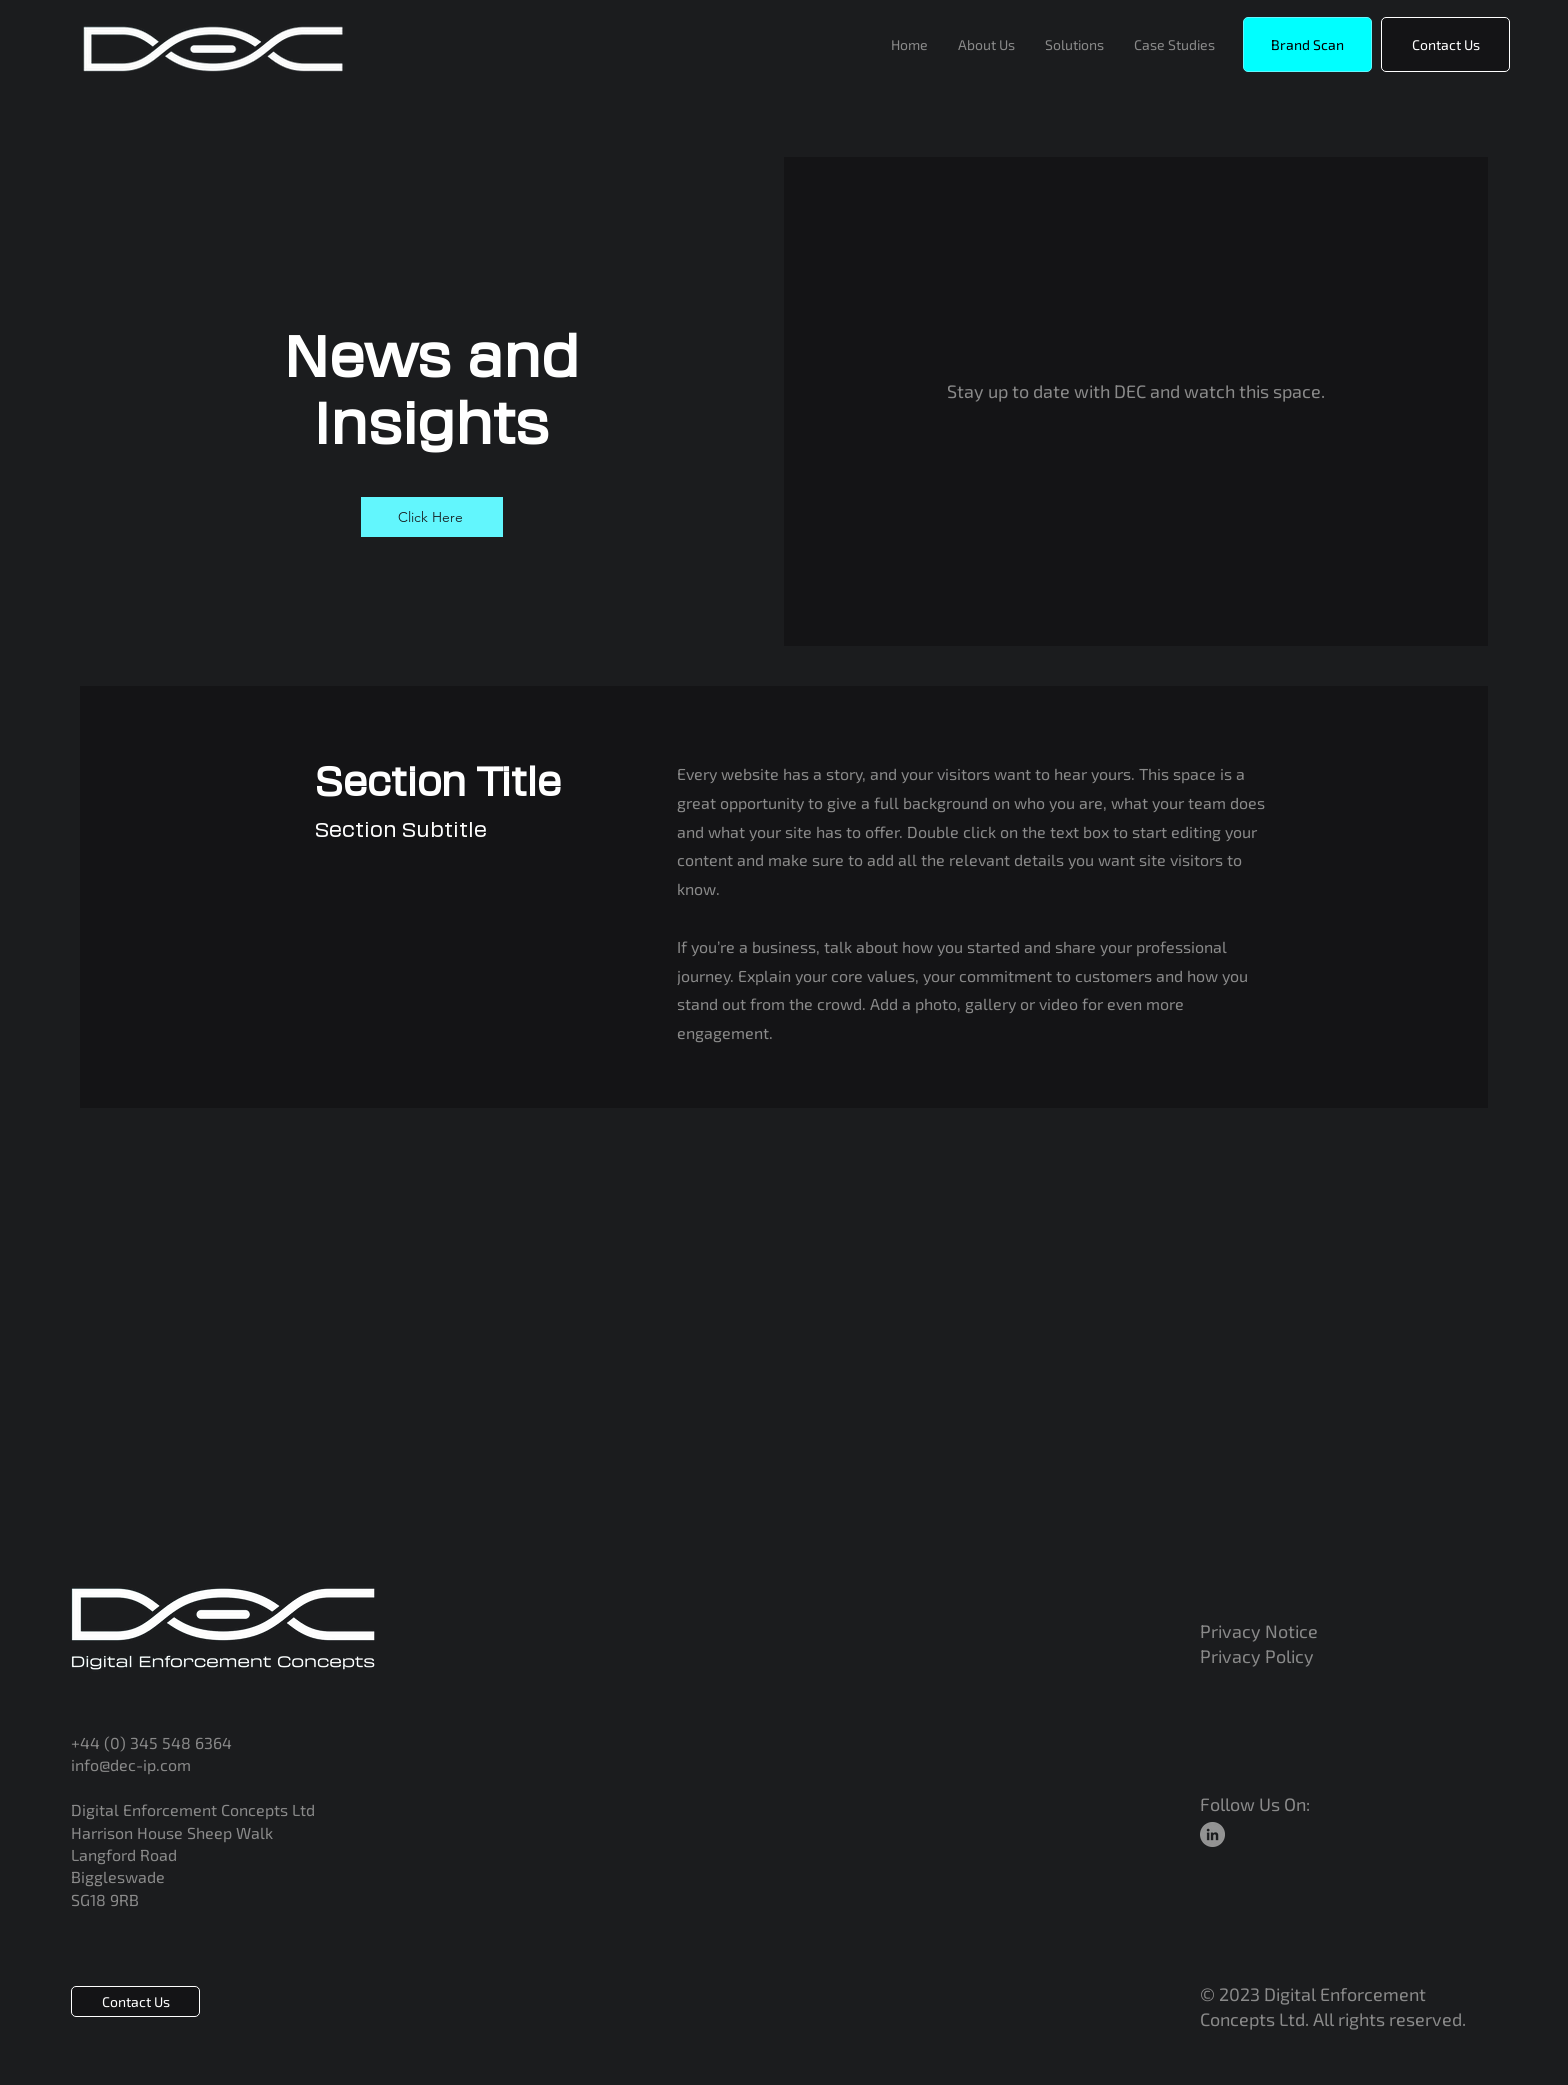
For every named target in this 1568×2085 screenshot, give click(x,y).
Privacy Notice (1261, 1631)
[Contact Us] (1445, 44)
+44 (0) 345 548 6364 (151, 1742)
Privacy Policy (1257, 1656)
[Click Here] (432, 517)
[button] (1307, 44)
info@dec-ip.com (131, 1764)
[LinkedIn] (1212, 1834)
